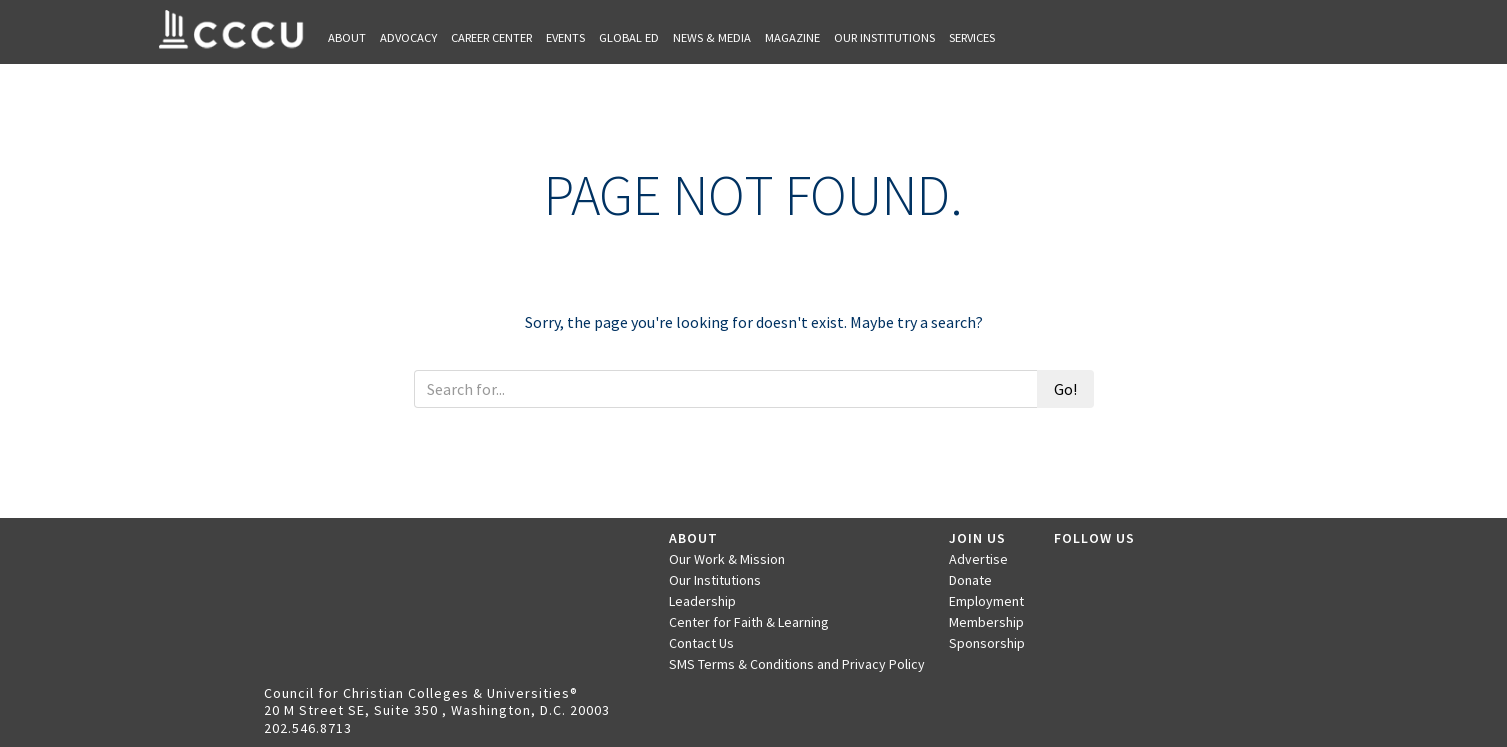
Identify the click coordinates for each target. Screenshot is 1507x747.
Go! (1065, 389)
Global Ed (629, 37)
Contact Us (701, 643)
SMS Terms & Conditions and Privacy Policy (797, 664)
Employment (986, 601)
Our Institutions (884, 37)
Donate (970, 580)
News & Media (712, 37)
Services (972, 37)
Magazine (792, 37)
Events (565, 37)
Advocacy (408, 37)
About (347, 37)
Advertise (978, 559)
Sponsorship (987, 643)
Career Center (491, 37)
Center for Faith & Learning (749, 622)
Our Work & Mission (727, 559)
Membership (986, 622)
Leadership (702, 601)
